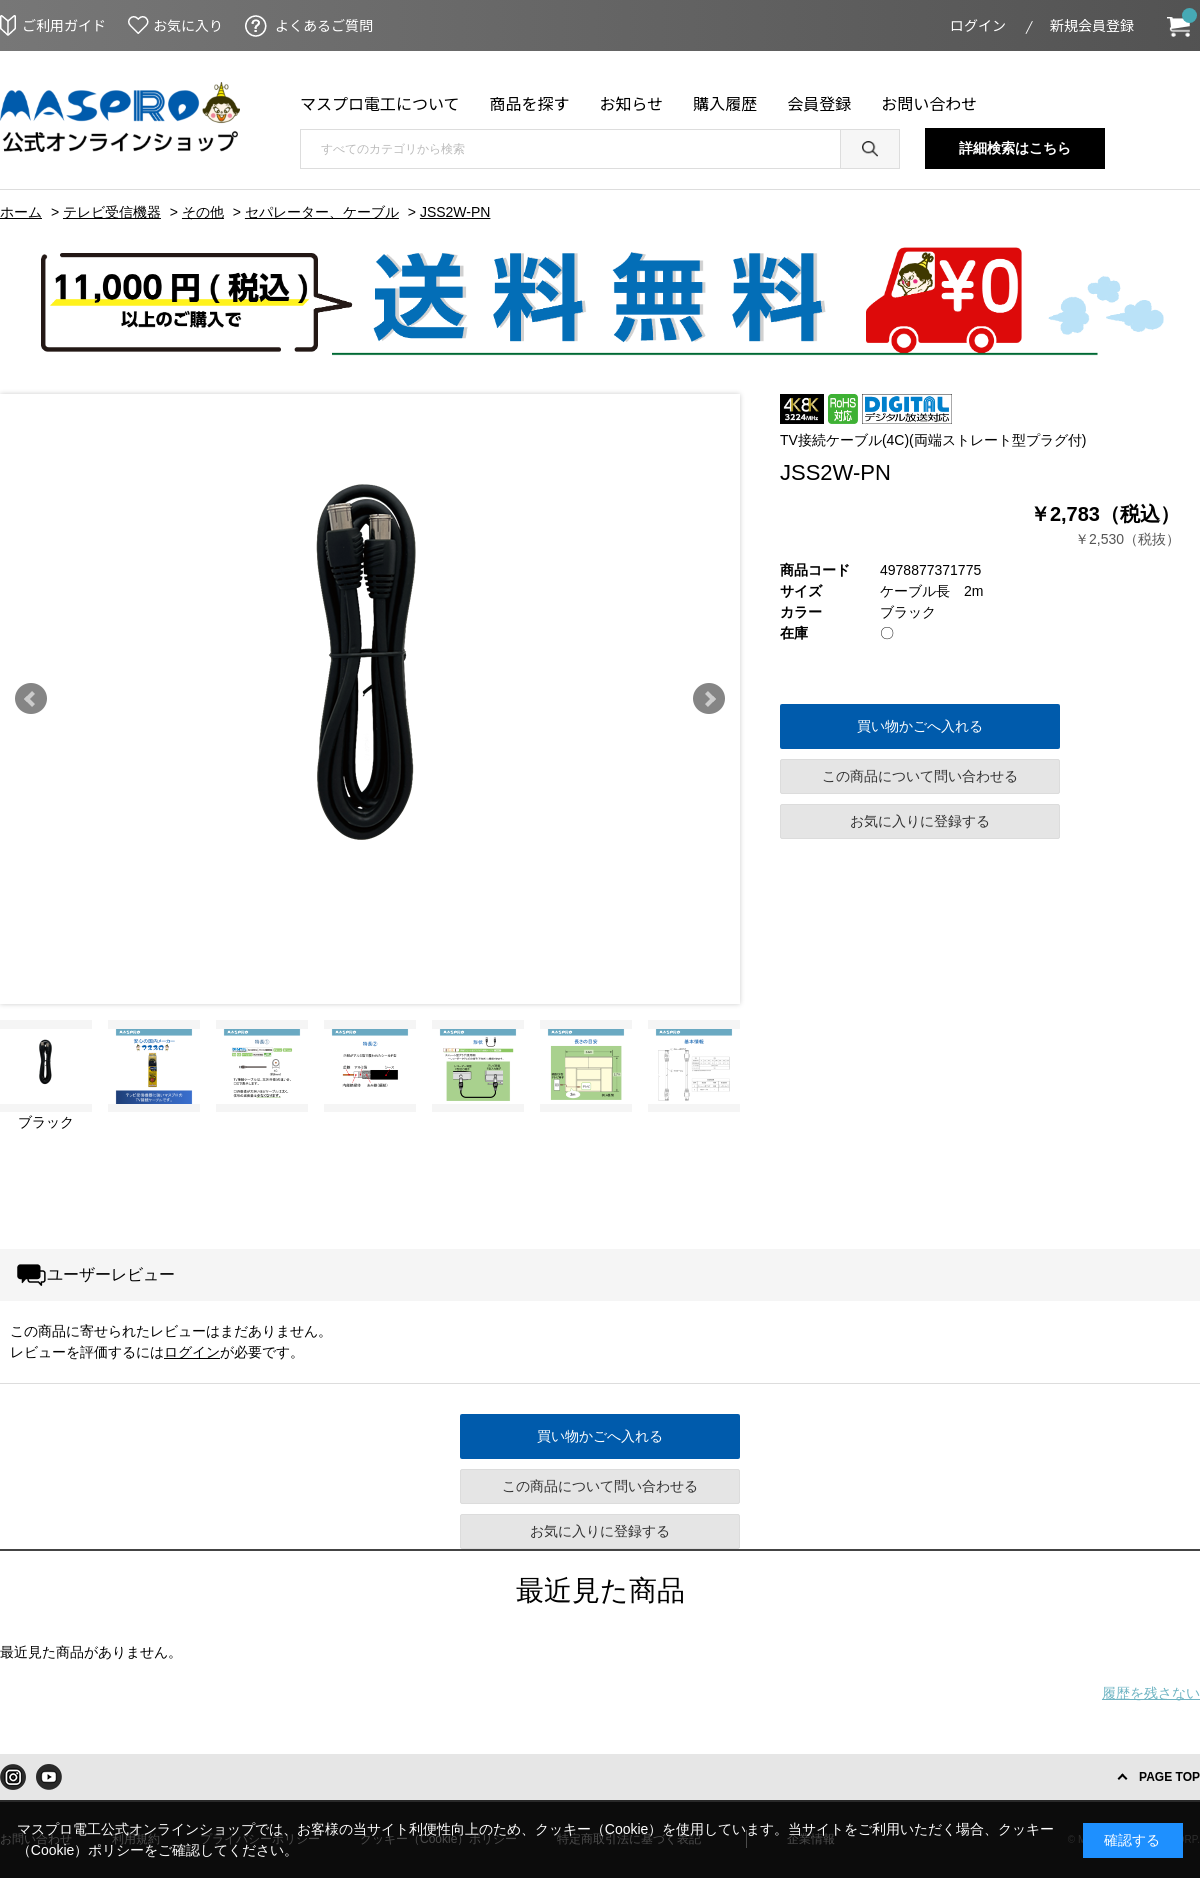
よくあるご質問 (324, 25)
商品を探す (530, 103)
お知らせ (632, 103)
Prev (31, 699)
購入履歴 (725, 103)
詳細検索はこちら (1015, 148)
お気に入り (188, 25)
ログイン (978, 25)
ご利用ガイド (64, 25)
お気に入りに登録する (920, 821)
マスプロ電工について (380, 103)
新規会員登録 (1092, 25)
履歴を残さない (1151, 1693)
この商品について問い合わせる (920, 776)
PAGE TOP (1169, 1777)
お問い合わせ (929, 103)
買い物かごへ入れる (920, 726)
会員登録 (819, 103)
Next (709, 699)
